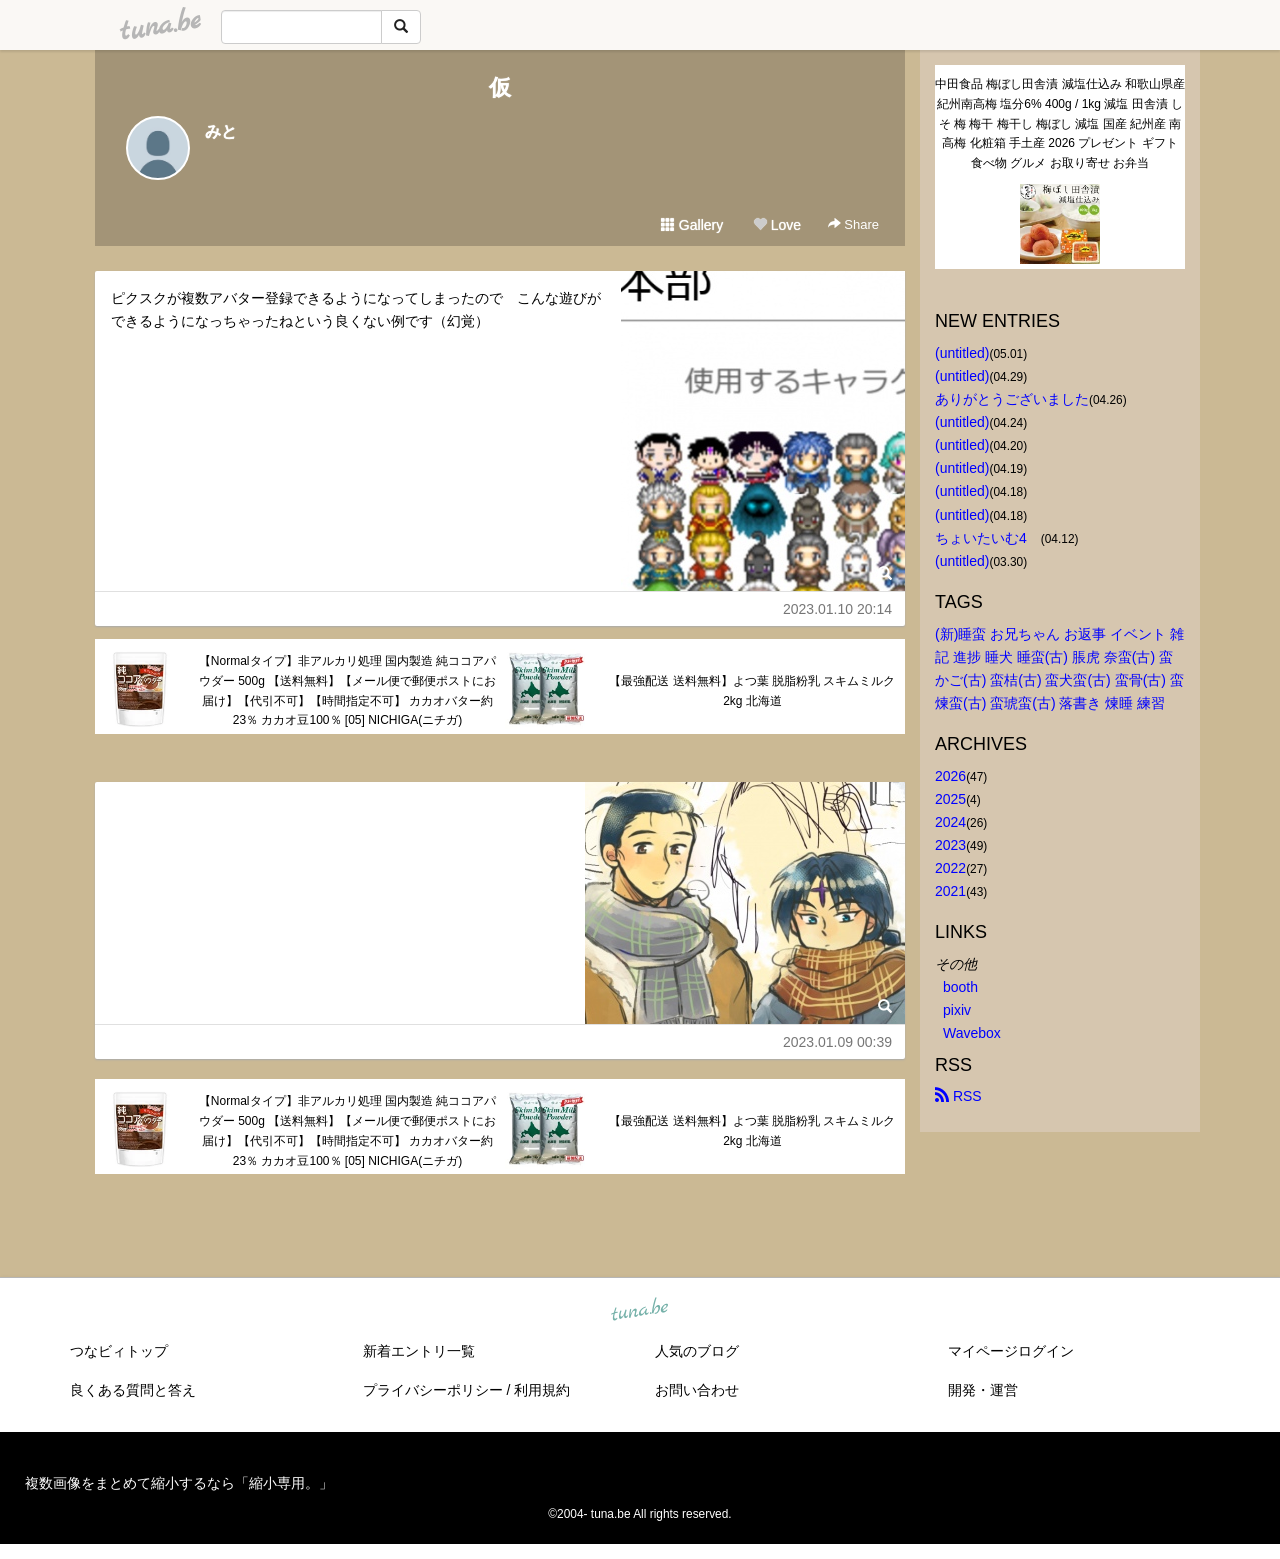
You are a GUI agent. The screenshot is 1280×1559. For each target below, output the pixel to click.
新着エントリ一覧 (419, 1351)
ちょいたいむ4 (988, 538)
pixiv (957, 1010)
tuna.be (639, 1311)
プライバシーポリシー (433, 1390)
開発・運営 (983, 1390)
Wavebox (972, 1033)
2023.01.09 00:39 (837, 1042)
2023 (950, 845)
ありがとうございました (1012, 399)
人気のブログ (697, 1351)
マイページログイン (1011, 1351)
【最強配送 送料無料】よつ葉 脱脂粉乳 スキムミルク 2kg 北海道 (752, 691)
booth (960, 987)
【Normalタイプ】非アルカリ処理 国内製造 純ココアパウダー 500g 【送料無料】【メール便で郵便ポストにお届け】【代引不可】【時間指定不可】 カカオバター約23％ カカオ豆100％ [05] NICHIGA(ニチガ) (347, 690)
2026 (950, 776)
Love (777, 225)
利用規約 (542, 1390)
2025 (950, 799)
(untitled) (962, 353)
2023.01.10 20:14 (837, 609)
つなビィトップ (119, 1351)
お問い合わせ (697, 1390)
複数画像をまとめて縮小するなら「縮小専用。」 (179, 1483)
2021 (950, 891)
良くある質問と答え (133, 1390)
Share (853, 224)
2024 (950, 822)
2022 (950, 868)
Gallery (692, 225)
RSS (958, 1096)
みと (221, 131)
